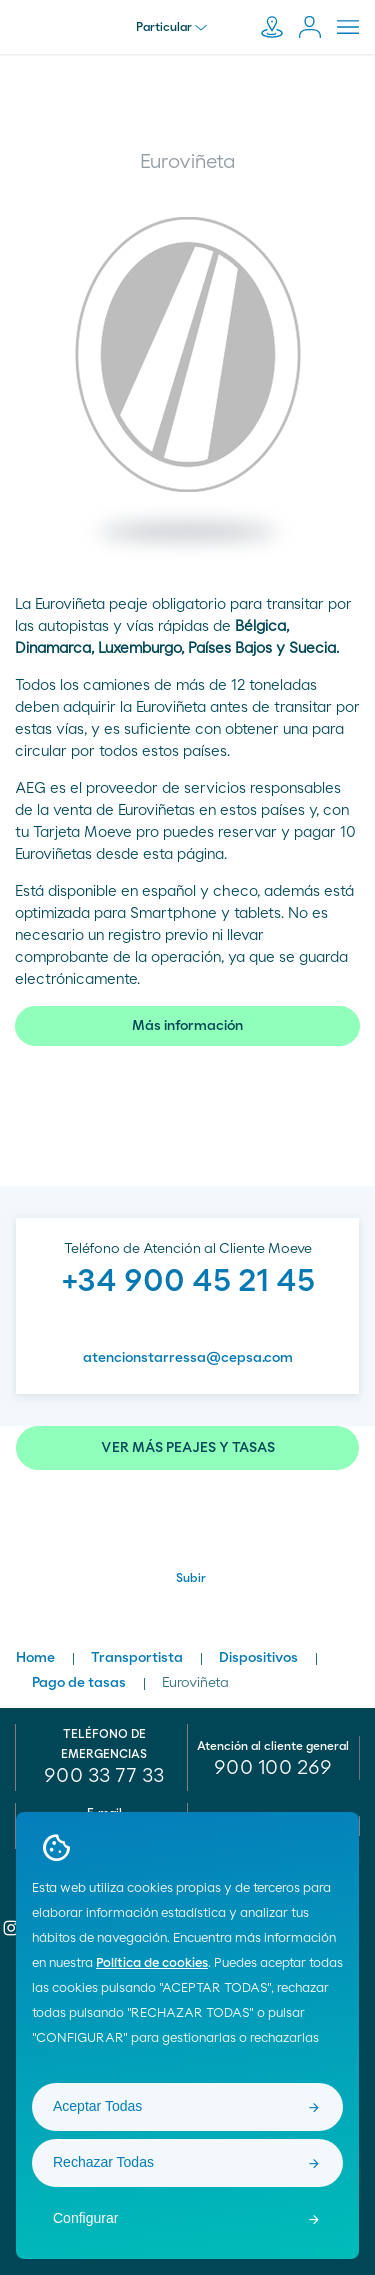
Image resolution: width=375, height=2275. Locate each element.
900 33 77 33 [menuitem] (104, 1776)
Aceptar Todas (97, 2106)
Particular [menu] (171, 27)
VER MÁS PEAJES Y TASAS (188, 1448)
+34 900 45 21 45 (188, 1281)
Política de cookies (152, 1963)
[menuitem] (274, 1768)
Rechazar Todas (103, 2162)
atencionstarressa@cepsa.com (188, 1358)
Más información (187, 1026)
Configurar (85, 2218)
